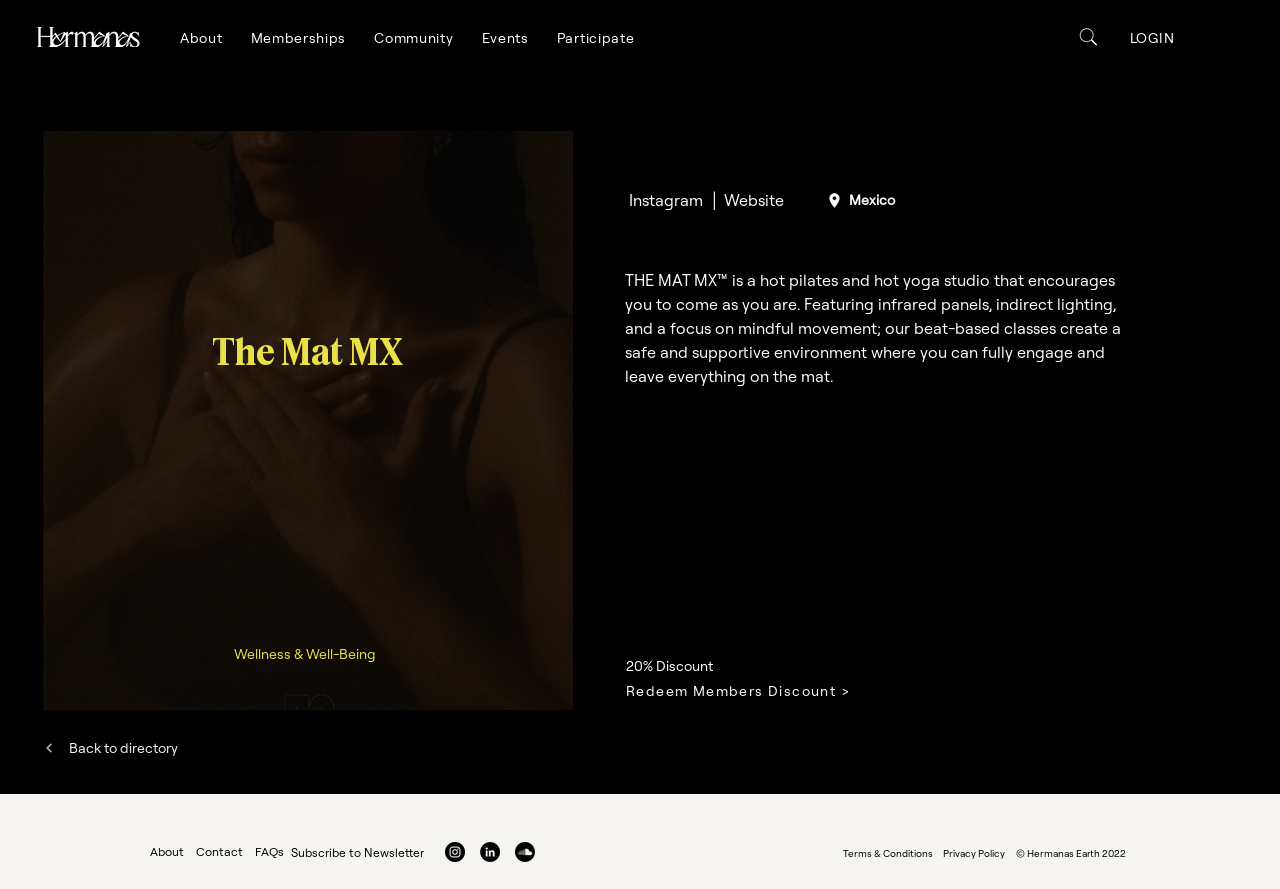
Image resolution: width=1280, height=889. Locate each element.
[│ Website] (746, 200)
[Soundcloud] (525, 852)
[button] (201, 38)
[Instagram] (665, 200)
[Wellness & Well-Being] (307, 654)
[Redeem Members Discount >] (760, 691)
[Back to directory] (110, 747)
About (167, 851)
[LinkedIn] (490, 852)
